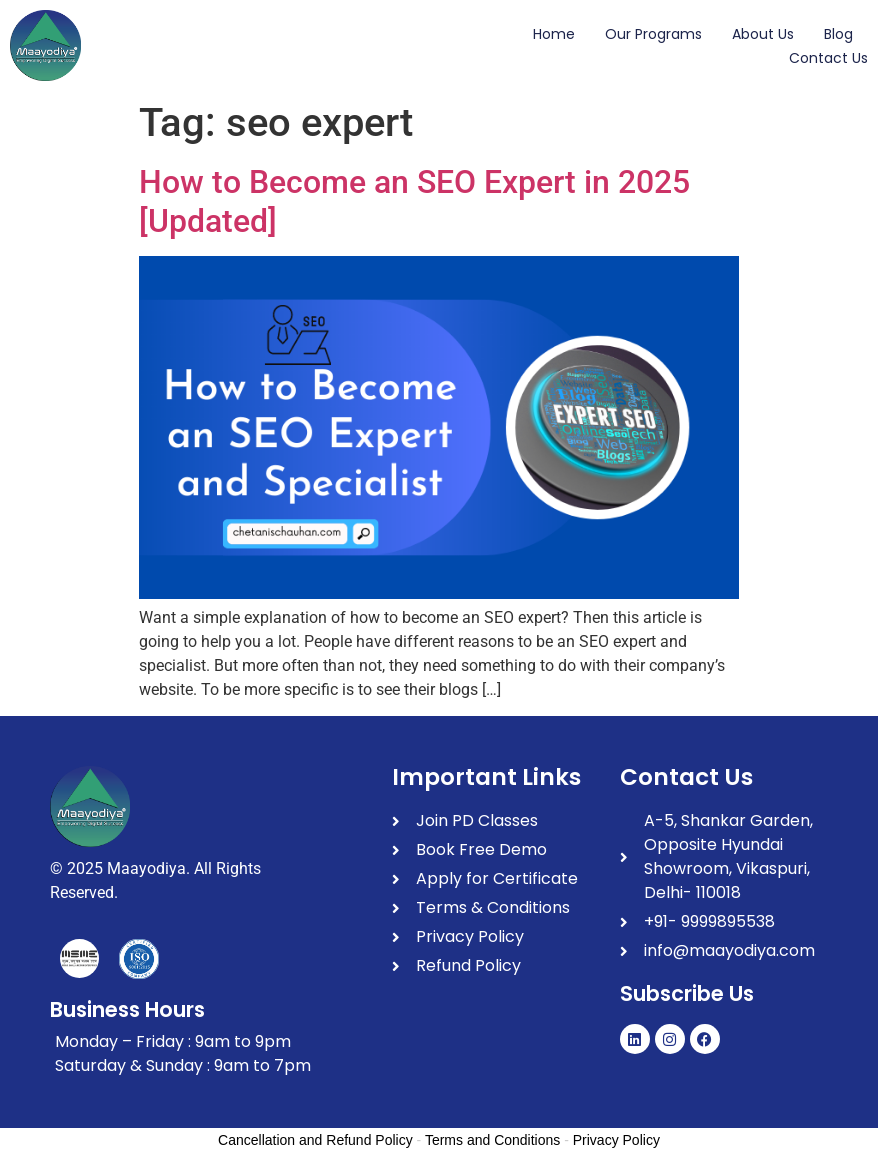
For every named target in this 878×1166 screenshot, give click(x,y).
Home (554, 34)
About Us (763, 34)
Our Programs (653, 34)
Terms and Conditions (492, 1140)
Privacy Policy (616, 1140)
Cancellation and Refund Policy (315, 1140)
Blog (838, 34)
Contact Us (828, 58)
